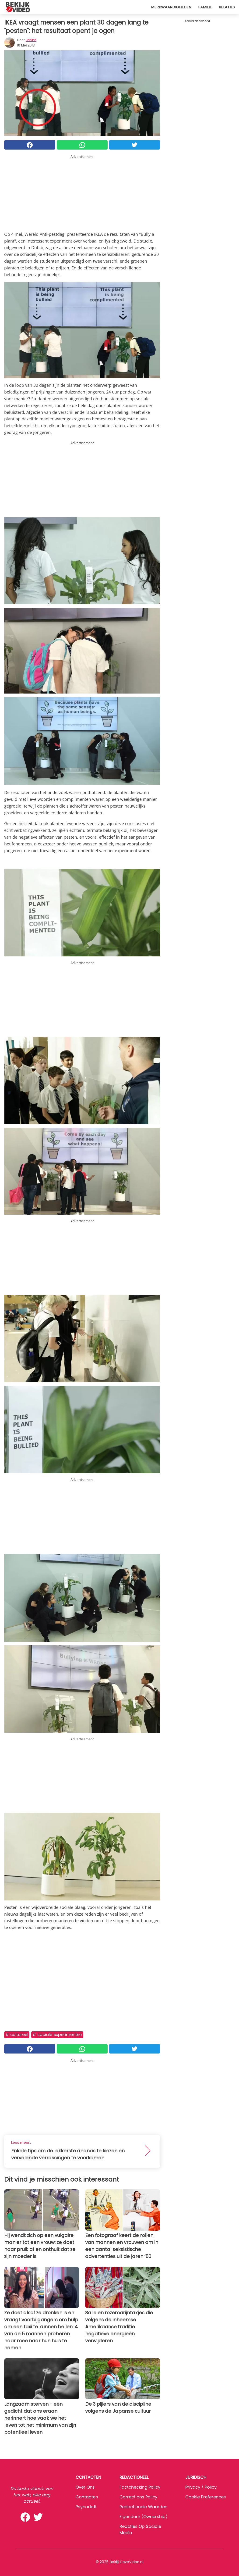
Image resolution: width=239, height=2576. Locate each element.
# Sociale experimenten (57, 2034)
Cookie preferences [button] (205, 2497)
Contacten (87, 2497)
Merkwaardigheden (171, 7)
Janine (31, 40)
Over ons (85, 2487)
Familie (205, 7)
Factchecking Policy (140, 2487)
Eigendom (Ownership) (144, 2516)
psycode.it (86, 2507)
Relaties (227, 7)
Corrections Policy (138, 2497)
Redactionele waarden (143, 2507)
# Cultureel (16, 2034)
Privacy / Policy (201, 2487)
